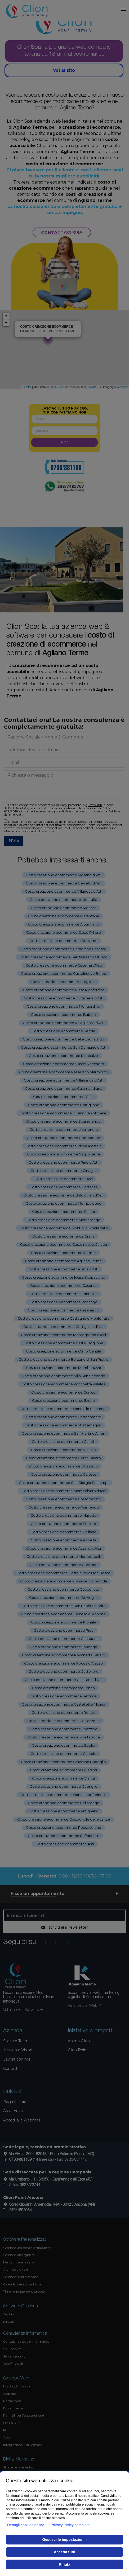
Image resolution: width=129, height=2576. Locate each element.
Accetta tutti (64, 2552)
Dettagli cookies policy (25, 2525)
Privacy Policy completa (70, 2525)
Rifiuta (64, 2564)
